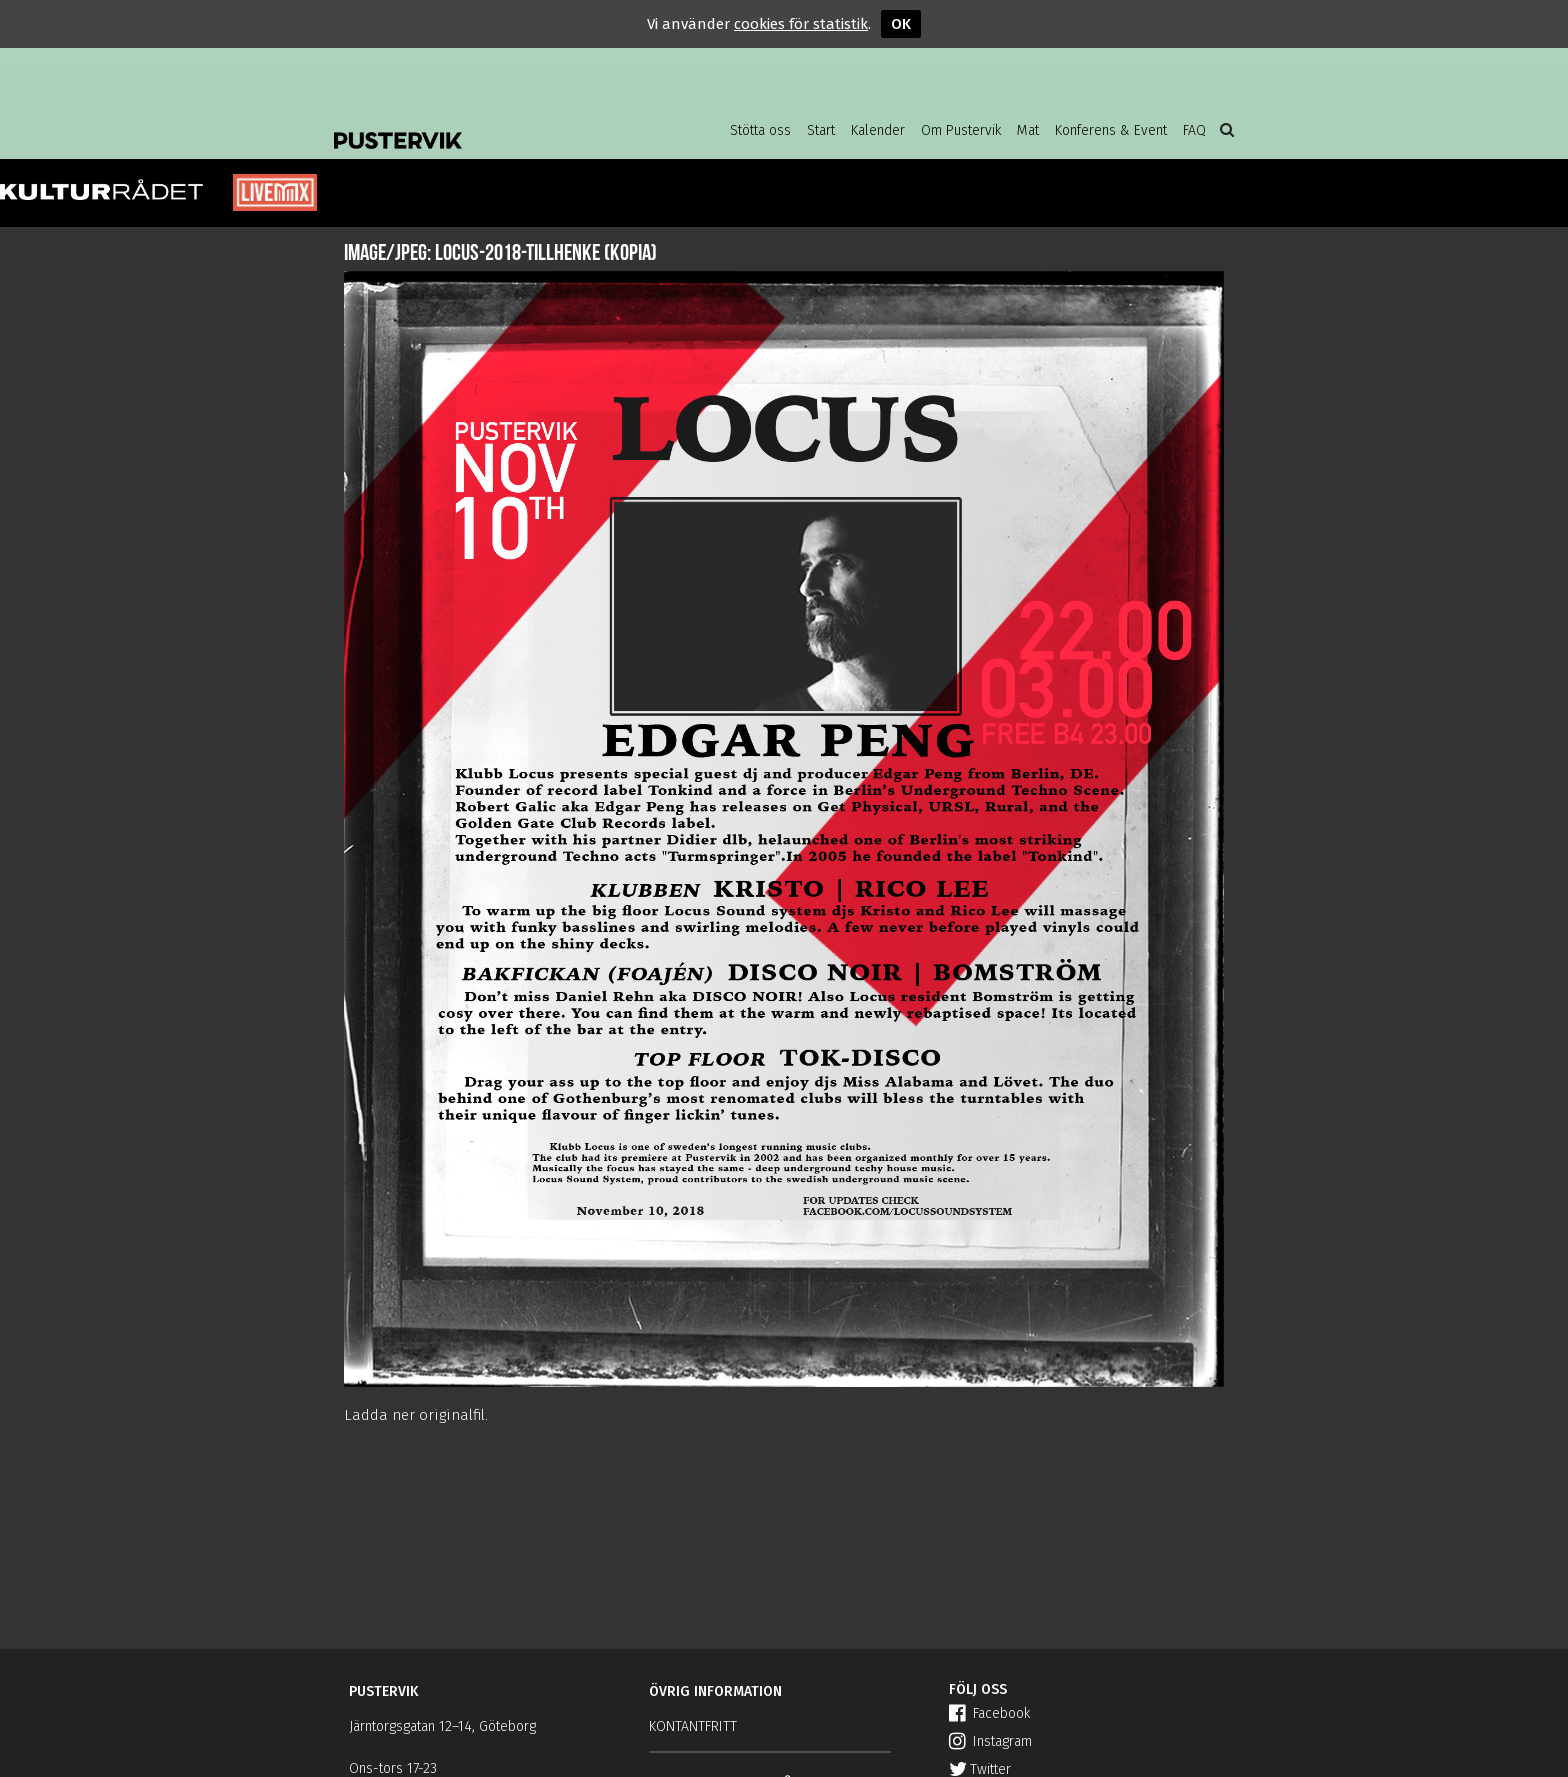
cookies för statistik (801, 24)
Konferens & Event (1111, 130)
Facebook (989, 1713)
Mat (1028, 130)
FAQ (1194, 130)
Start (821, 130)
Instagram (990, 1741)
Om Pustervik (961, 130)
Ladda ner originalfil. (416, 1415)
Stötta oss (760, 130)
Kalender (878, 130)
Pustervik (494, 125)
